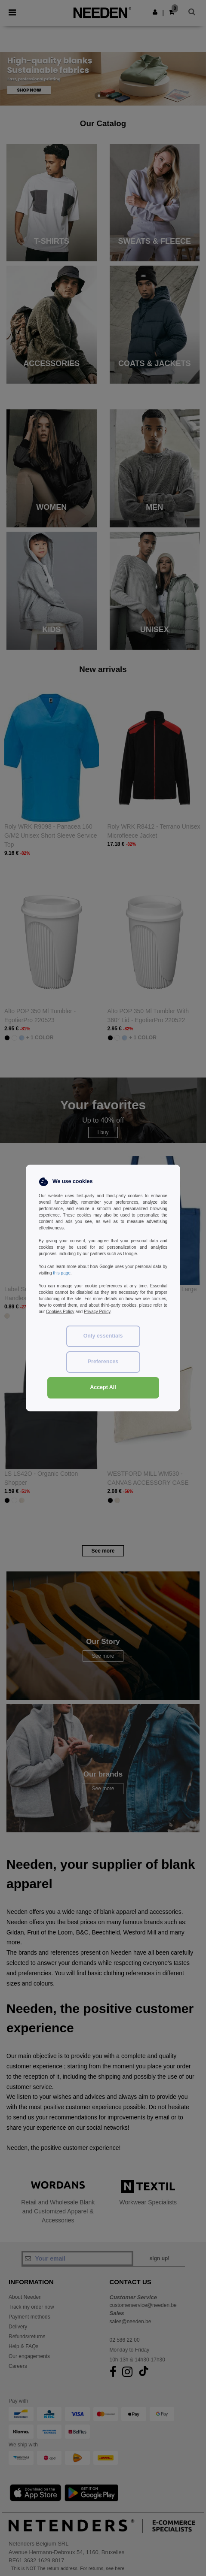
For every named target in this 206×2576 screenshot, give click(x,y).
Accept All (103, 1387)
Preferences (103, 1362)
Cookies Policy (60, 1311)
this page (62, 1273)
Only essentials (103, 1336)
